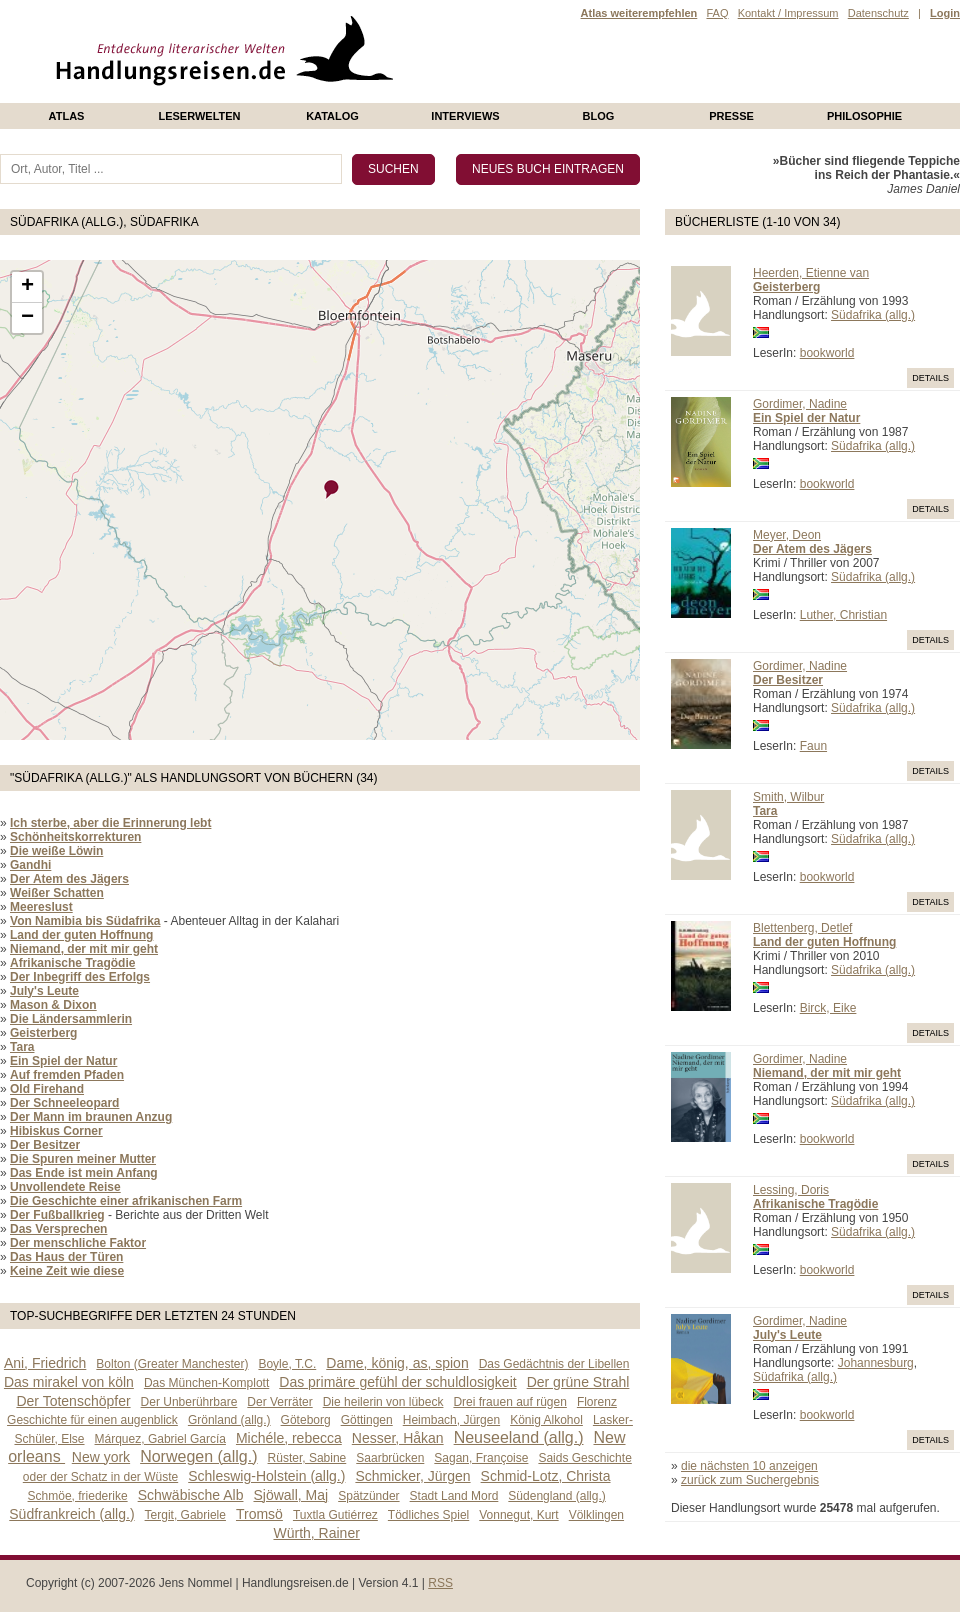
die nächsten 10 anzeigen (749, 1466)
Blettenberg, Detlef (802, 928)
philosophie (864, 116)
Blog (599, 116)
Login (945, 13)
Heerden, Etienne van (811, 273)
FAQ (717, 13)
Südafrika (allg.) (873, 315)
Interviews (465, 116)
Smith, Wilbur (788, 797)
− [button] (27, 318)
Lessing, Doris (791, 1190)
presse (731, 116)
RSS (440, 1583)
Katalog (332, 116)
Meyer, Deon (787, 535)
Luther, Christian (843, 615)
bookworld (827, 353)
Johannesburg (876, 1363)
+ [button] (27, 287)
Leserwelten (199, 116)
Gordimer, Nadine (800, 404)
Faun (813, 746)
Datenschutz (878, 13)
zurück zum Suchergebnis (750, 1480)
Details (930, 378)
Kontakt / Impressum (788, 13)
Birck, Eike (828, 1008)
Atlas (67, 116)
